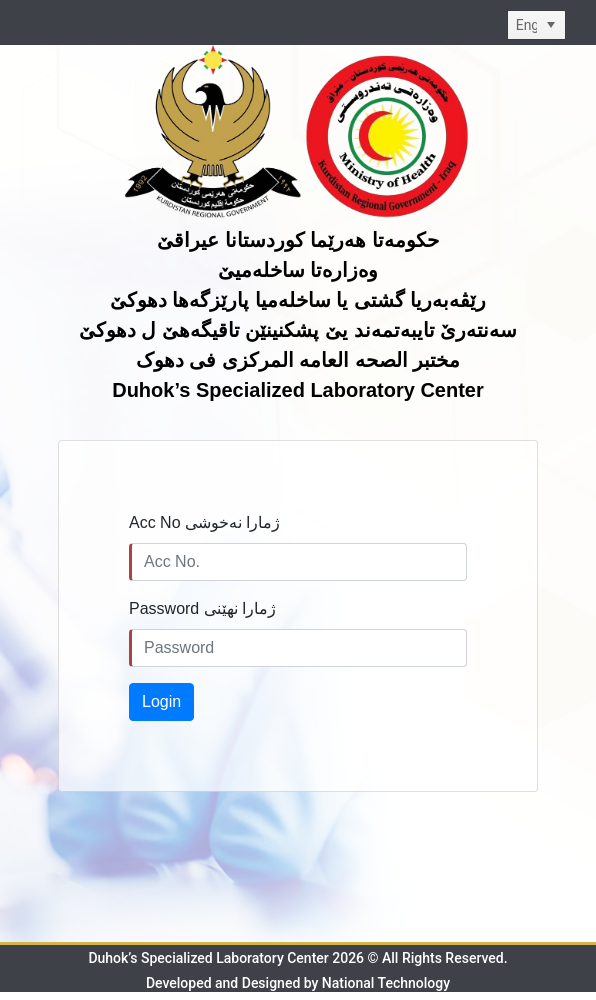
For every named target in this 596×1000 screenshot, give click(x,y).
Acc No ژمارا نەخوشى (204, 522)
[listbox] (536, 25)
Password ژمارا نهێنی (202, 608)
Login (161, 701)
